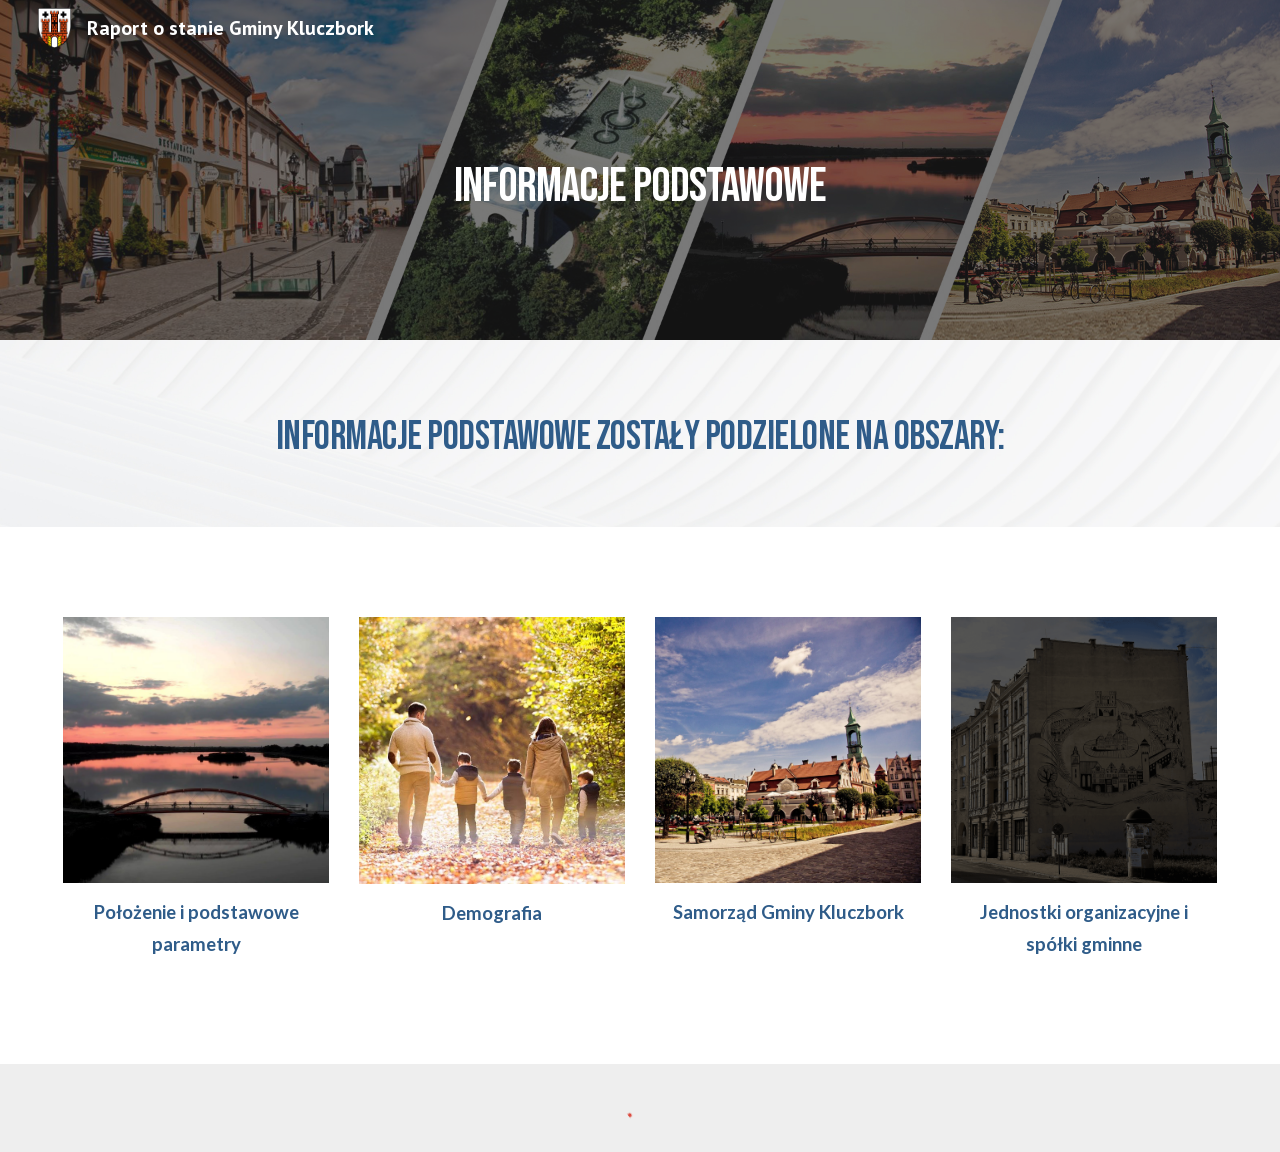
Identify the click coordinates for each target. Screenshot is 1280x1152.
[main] (640, 169)
